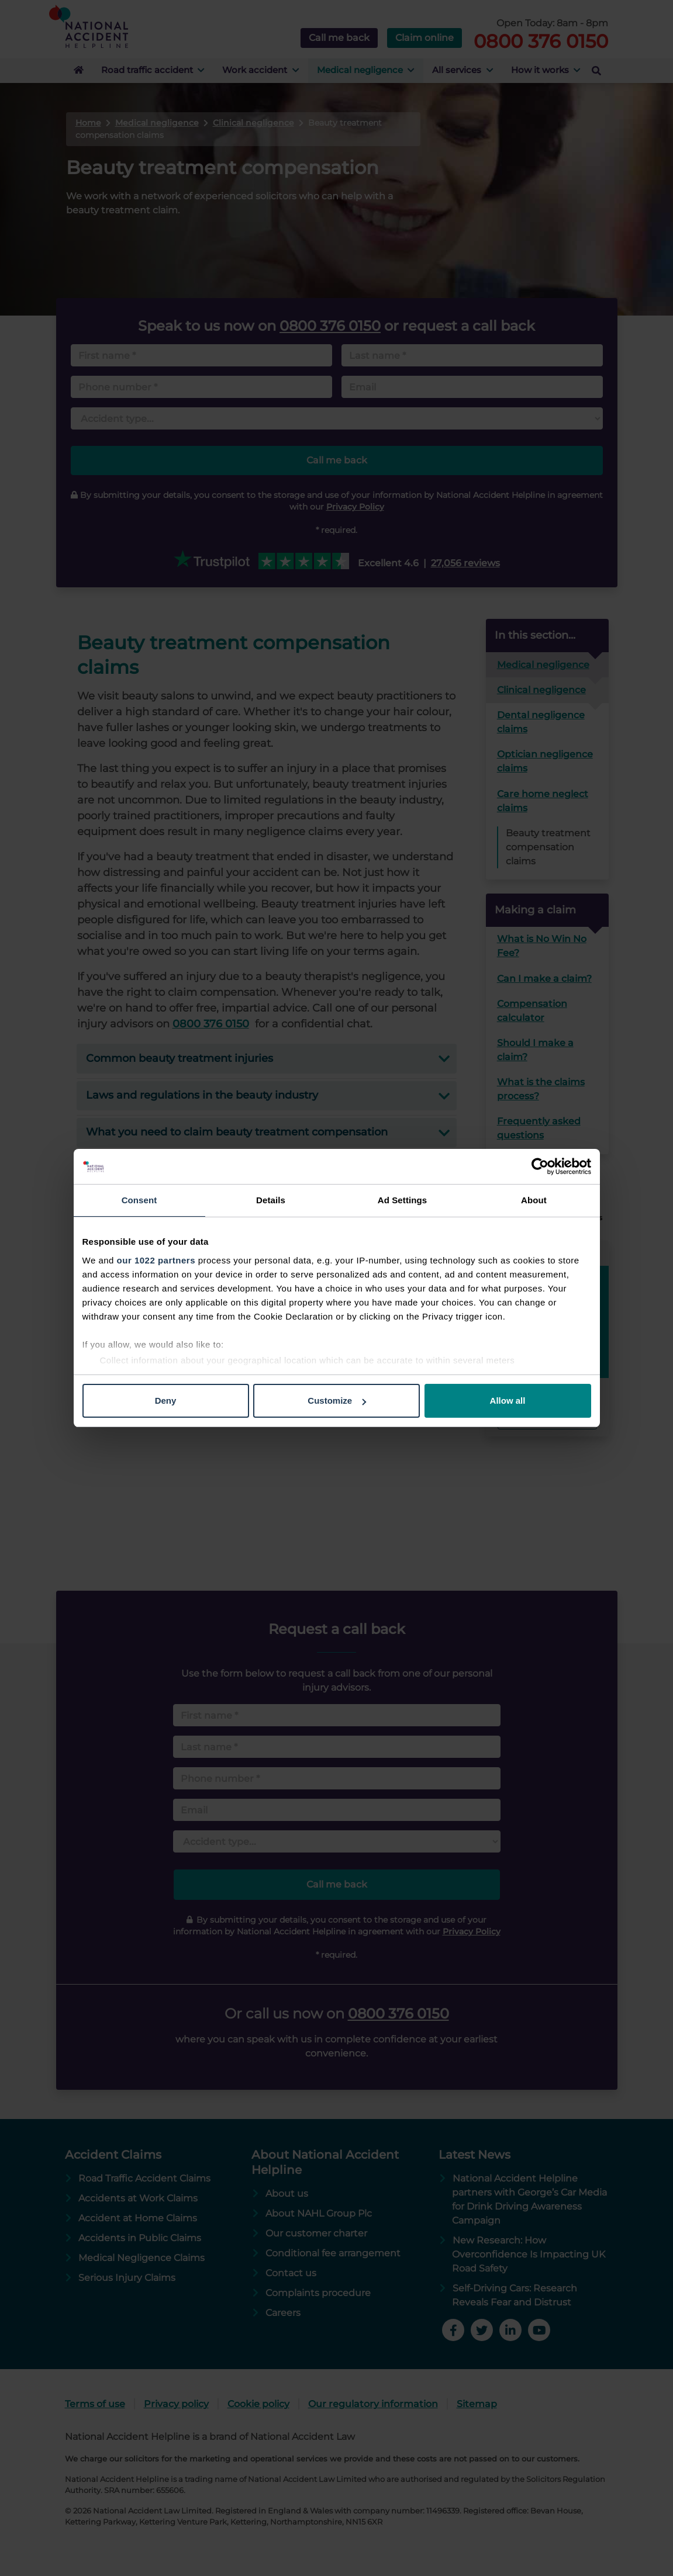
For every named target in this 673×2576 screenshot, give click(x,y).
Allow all (508, 1400)
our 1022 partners (156, 1260)
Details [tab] (270, 1200)
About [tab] (534, 1200)
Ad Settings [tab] (402, 1200)
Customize (337, 1400)
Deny (166, 1400)
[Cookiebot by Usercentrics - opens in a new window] (540, 1166)
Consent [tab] (139, 1200)
